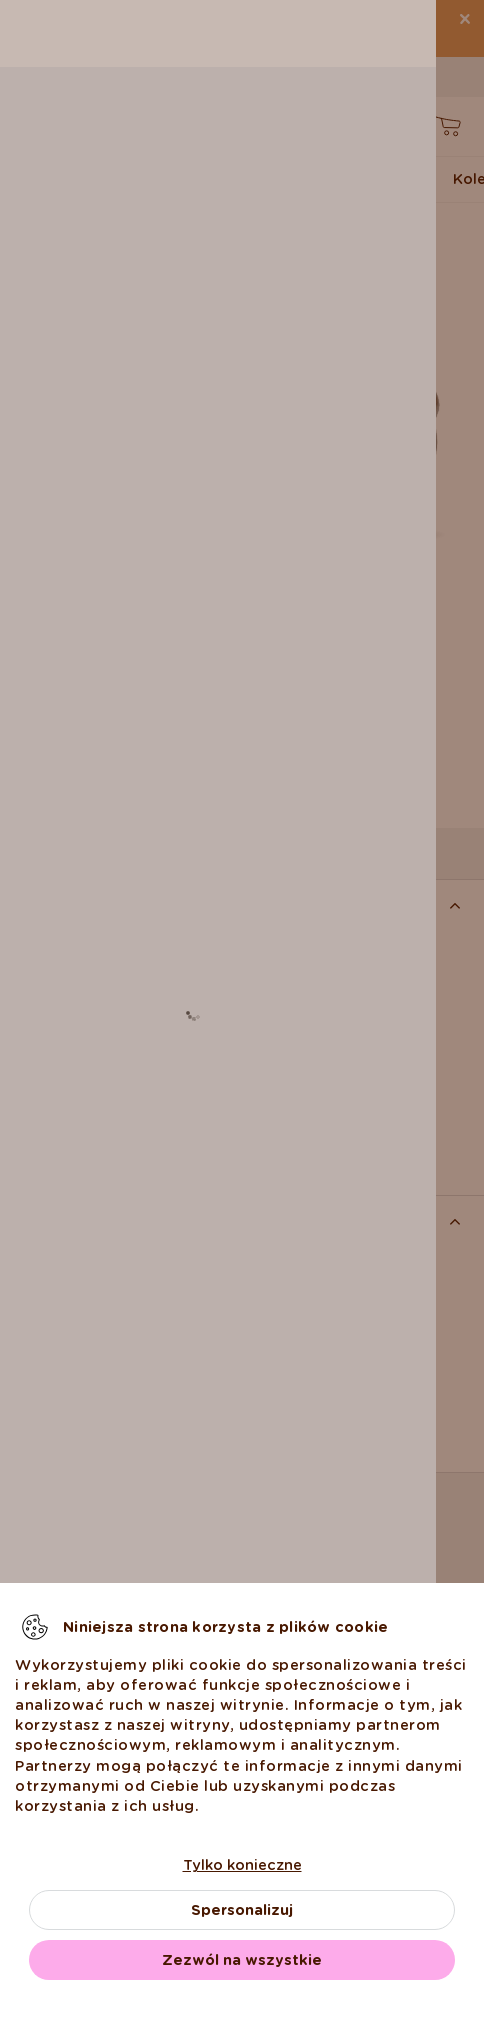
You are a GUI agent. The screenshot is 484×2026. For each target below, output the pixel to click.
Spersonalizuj (242, 1910)
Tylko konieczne (242, 1865)
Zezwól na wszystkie (242, 1960)
